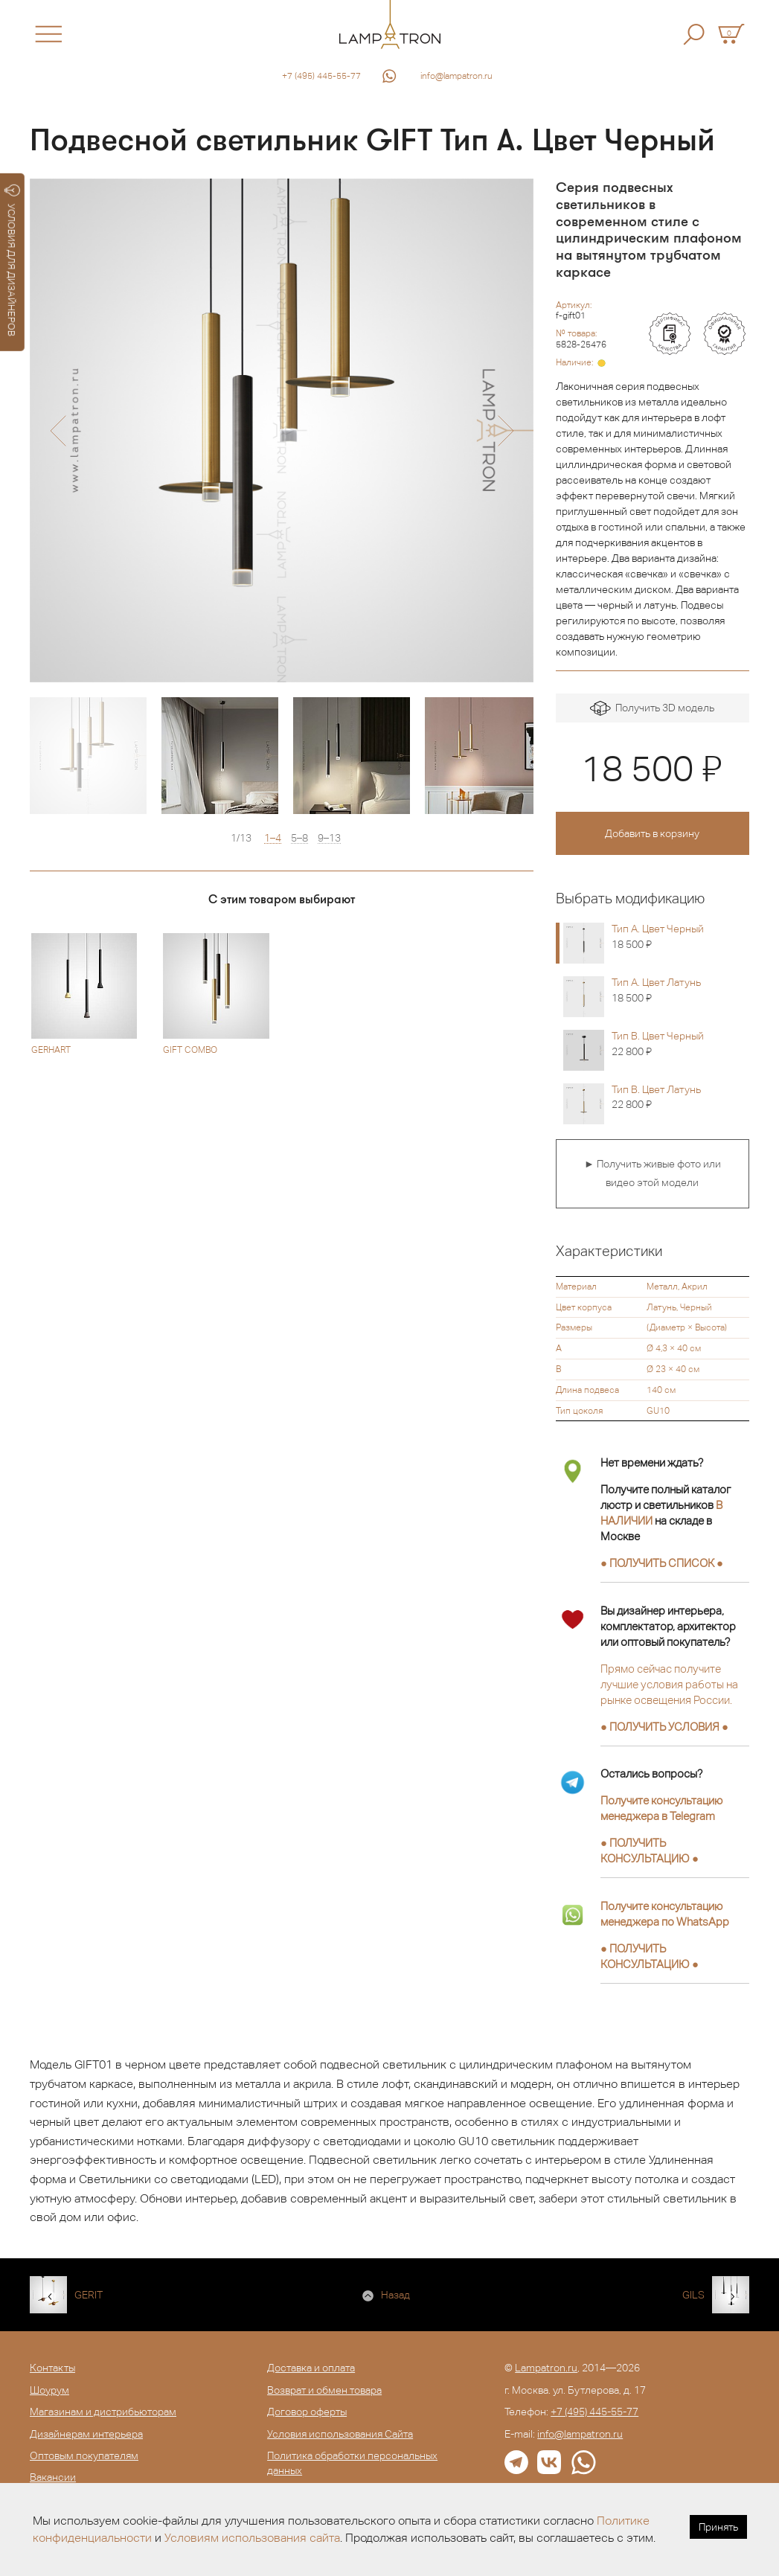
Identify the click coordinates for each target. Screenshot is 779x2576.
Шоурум (49, 2390)
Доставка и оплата (311, 2368)
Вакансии (53, 2477)
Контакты (52, 2368)
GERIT (88, 2295)
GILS (693, 2295)
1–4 (272, 838)
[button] (57, 430)
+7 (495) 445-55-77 (321, 76)
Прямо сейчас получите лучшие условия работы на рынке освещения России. (669, 1684)
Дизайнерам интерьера (86, 2434)
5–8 (299, 838)
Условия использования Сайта (340, 2434)
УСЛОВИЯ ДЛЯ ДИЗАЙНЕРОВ (12, 260)
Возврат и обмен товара (324, 2390)
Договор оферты (307, 2412)
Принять (718, 2527)
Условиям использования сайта (252, 2538)
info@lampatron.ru (456, 76)
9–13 (329, 838)
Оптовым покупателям (84, 2455)
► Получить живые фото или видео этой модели (652, 1173)
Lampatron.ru (546, 2368)
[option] (281, 430)
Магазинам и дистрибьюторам (103, 2412)
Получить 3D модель (652, 709)
